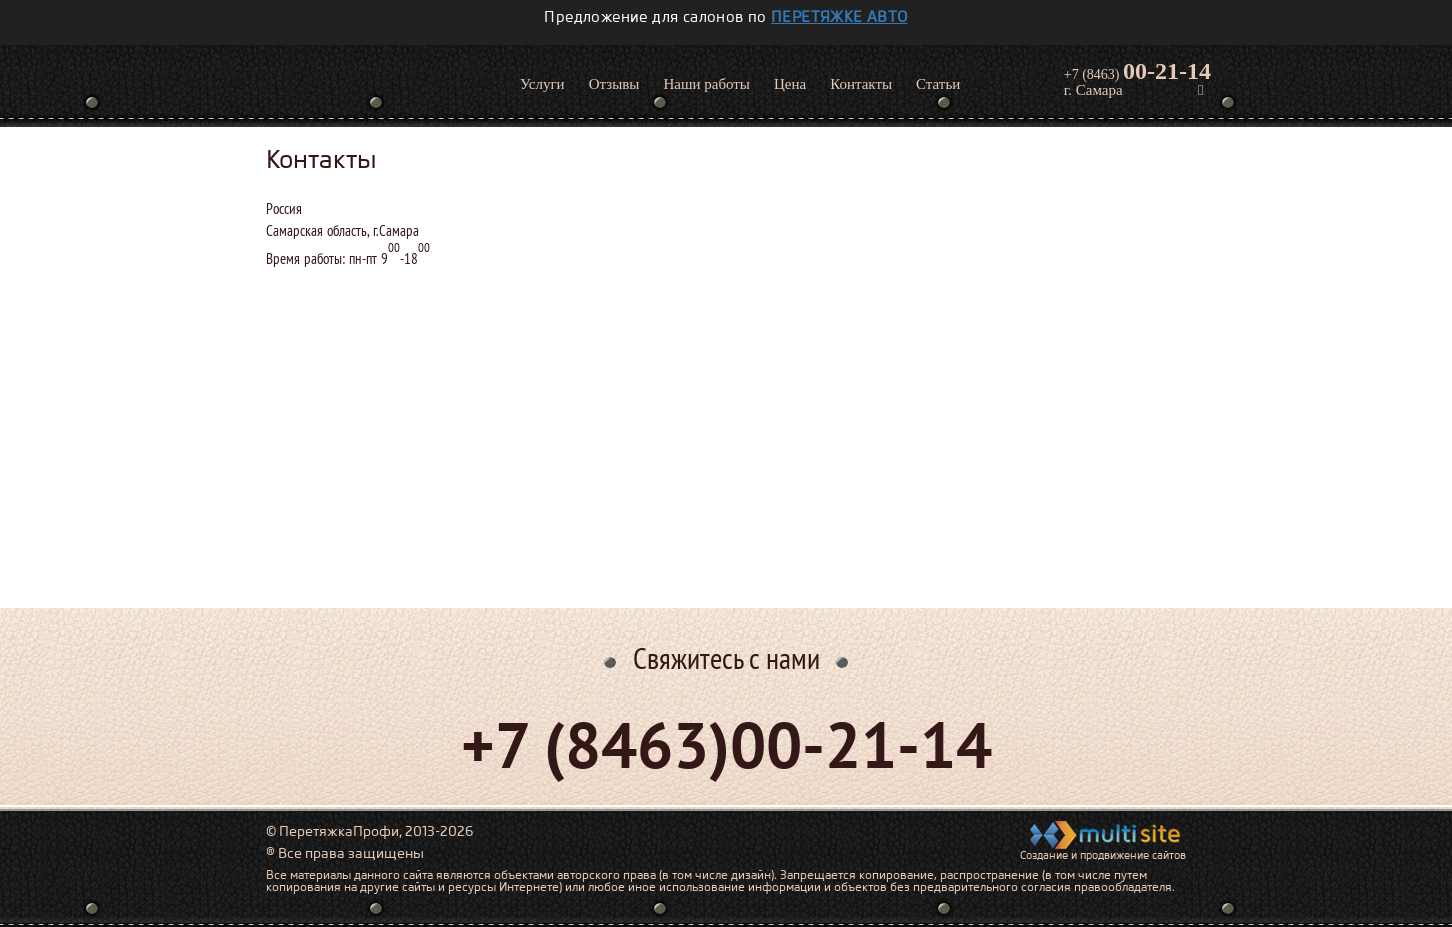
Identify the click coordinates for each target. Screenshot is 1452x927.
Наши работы (706, 84)
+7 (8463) (1137, 71)
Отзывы (614, 84)
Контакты (861, 84)
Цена (790, 84)
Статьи (938, 84)
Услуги (542, 84)
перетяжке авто (839, 17)
